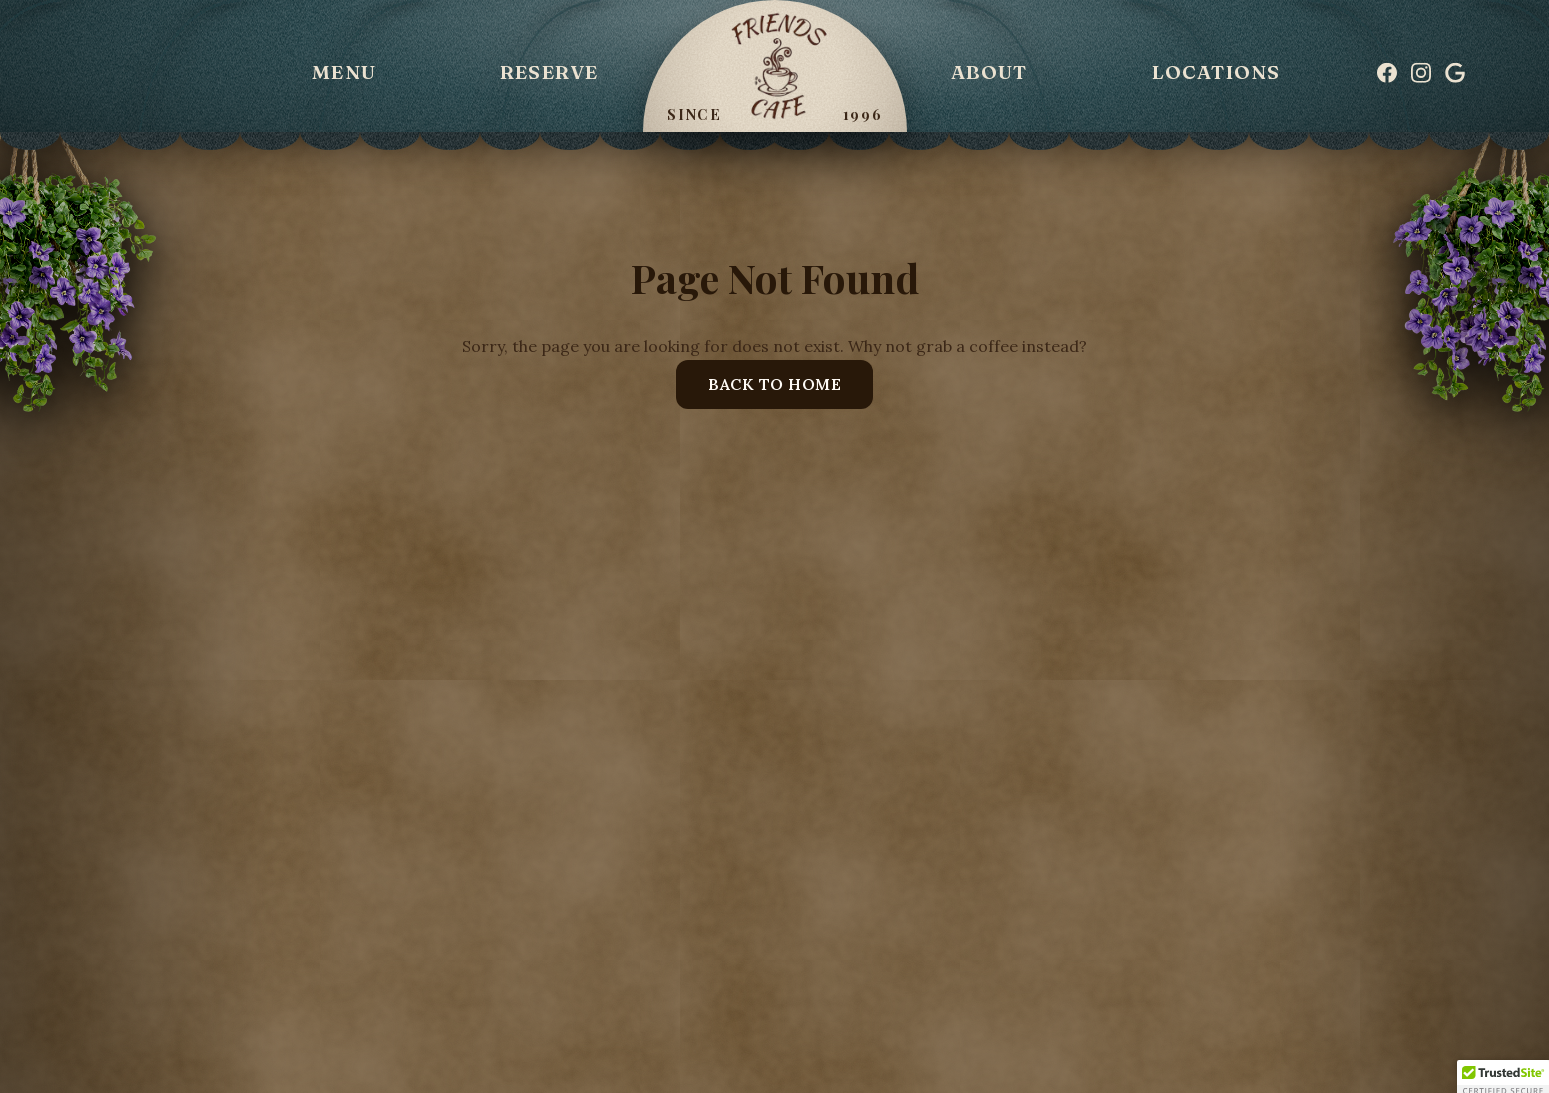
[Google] (1455, 73)
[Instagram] (1421, 73)
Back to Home (774, 384)
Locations (1216, 72)
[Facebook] (1387, 73)
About (989, 72)
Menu (344, 72)
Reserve (549, 72)
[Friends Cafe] (775, 66)
